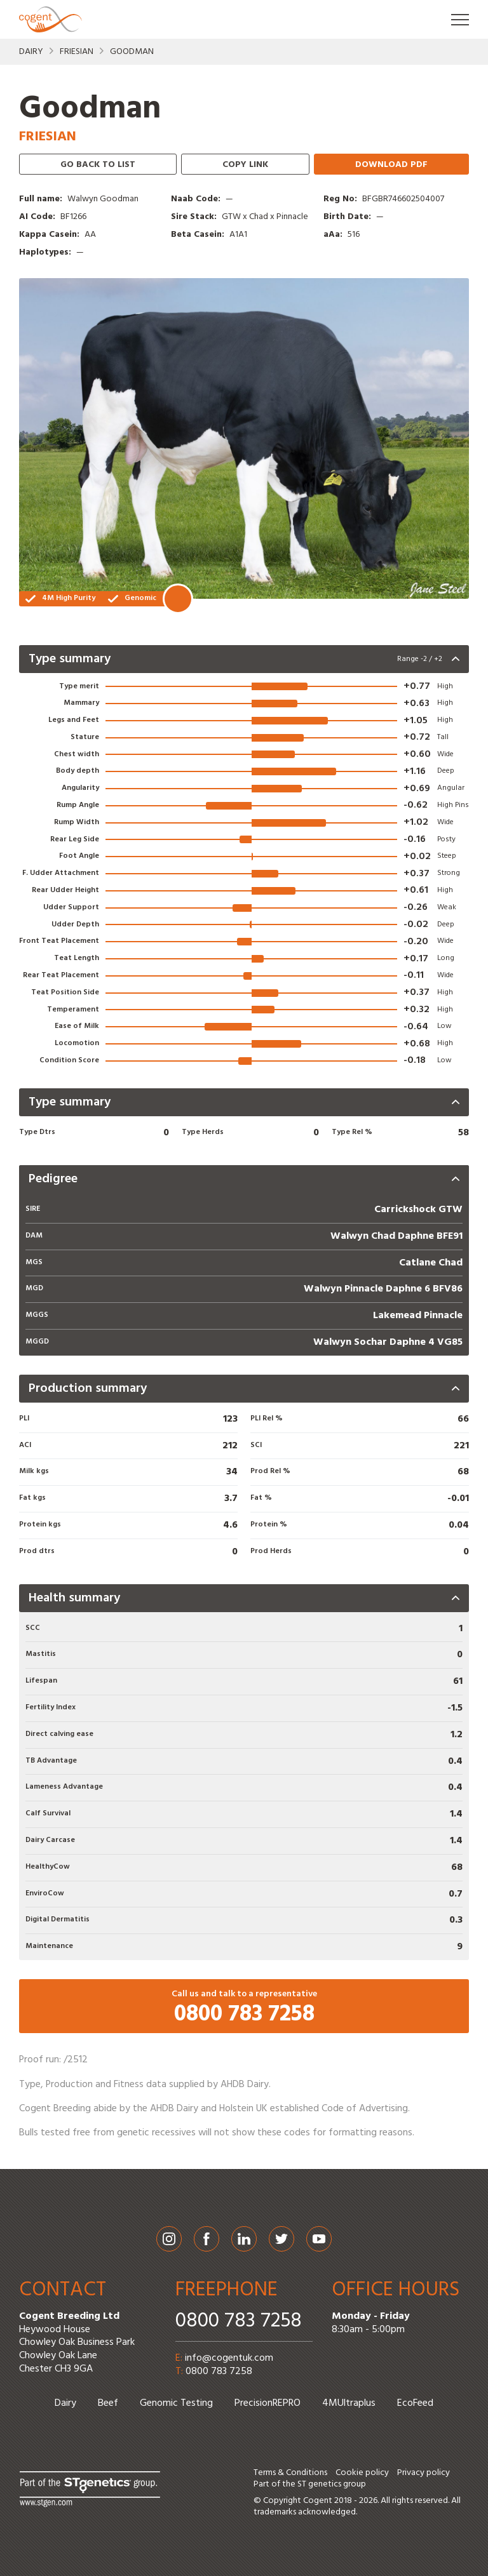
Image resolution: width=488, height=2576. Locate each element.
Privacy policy (423, 2473)
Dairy (31, 52)
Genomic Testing (176, 2403)
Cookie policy (362, 2473)
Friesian (76, 52)
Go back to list (97, 164)
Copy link (245, 164)
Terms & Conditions (290, 2473)
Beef (108, 2403)
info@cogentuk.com (229, 2358)
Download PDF (391, 164)
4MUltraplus (349, 2403)
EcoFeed (415, 2403)
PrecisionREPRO (267, 2403)
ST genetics (319, 2484)
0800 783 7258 (238, 2321)
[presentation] (244, 659)
